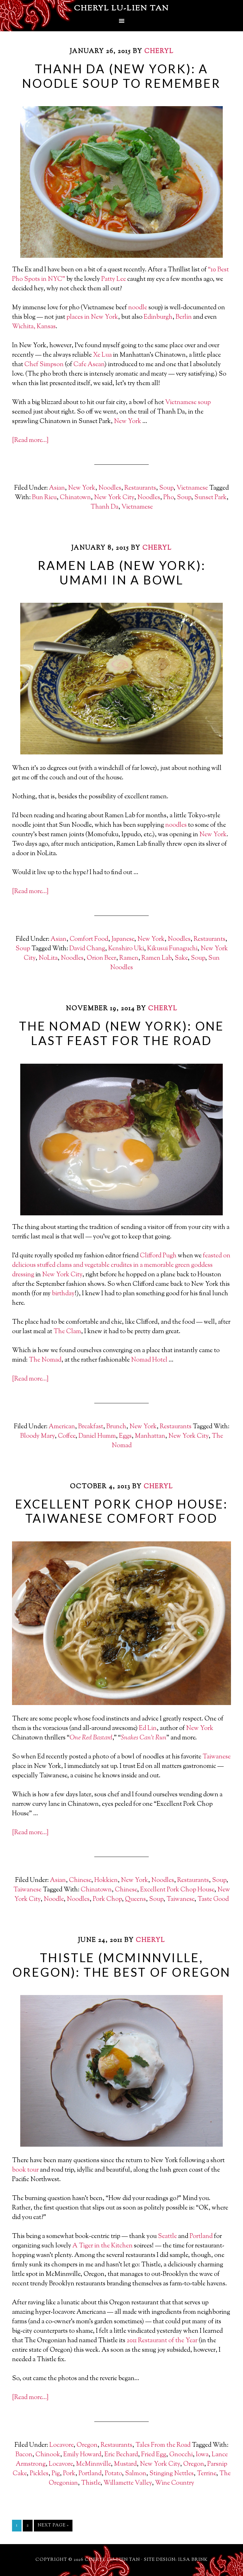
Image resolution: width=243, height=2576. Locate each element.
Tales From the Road (162, 2445)
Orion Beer (101, 958)
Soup (166, 488)
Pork (69, 2473)
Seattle (167, 2236)
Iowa (202, 2454)
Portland (201, 2236)
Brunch (116, 1426)
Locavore (61, 2445)
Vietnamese (180, 402)
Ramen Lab (156, 958)
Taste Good (213, 1899)
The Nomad (45, 1360)
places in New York (92, 317)
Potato (113, 2473)
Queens (135, 1899)
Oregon (87, 2445)
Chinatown (75, 497)
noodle (137, 307)
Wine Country (174, 2483)
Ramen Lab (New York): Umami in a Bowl (122, 572)
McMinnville (93, 2464)
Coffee (66, 1436)
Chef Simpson (44, 364)
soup (204, 402)
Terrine (206, 2473)
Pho (168, 497)
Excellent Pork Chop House (177, 1890)
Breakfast (90, 1426)
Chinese (80, 1880)
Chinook (47, 2454)
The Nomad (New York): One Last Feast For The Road (121, 1033)
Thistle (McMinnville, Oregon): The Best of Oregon (121, 1964)
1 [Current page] (17, 2525)
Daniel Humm (97, 1436)
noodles (176, 825)
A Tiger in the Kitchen (102, 2246)
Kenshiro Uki (126, 948)
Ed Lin (148, 1728)
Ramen (128, 958)
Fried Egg (153, 2454)
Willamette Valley (127, 2483)
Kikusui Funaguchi (172, 948)
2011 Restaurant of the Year (162, 2340)
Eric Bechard (121, 2454)
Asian (57, 488)
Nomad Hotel (149, 1360)
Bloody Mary (37, 1436)
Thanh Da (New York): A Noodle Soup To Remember (121, 75)
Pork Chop (107, 1899)
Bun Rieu (44, 497)
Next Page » (53, 2525)
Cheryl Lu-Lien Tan (121, 8)
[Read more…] (30, 440)
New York (127, 421)
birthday (63, 1293)
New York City (114, 497)
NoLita (48, 958)
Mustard (125, 2464)
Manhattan (150, 1436)
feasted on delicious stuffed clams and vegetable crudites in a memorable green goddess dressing (121, 1265)
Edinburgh (158, 317)
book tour (25, 2170)
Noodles (109, 488)
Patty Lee (113, 279)
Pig (56, 2473)
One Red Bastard (91, 1738)
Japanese (122, 939)
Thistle (90, 2483)
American (62, 1426)
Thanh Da (104, 507)
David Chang (87, 948)
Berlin (184, 317)
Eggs (125, 1436)
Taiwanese (216, 1757)
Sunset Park (210, 497)
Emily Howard (82, 2454)
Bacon (24, 2454)
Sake (181, 958)
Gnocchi (181, 2454)
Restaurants (140, 488)
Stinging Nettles (171, 2473)
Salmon (135, 2473)
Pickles (39, 2473)
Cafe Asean (88, 364)
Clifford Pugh (158, 1256)
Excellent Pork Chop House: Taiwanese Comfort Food (121, 1511)
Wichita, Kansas (34, 326)
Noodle (54, 1899)
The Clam (67, 1331)
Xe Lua (102, 355)
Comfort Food (89, 939)
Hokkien (106, 1880)
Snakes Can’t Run (143, 1738)
